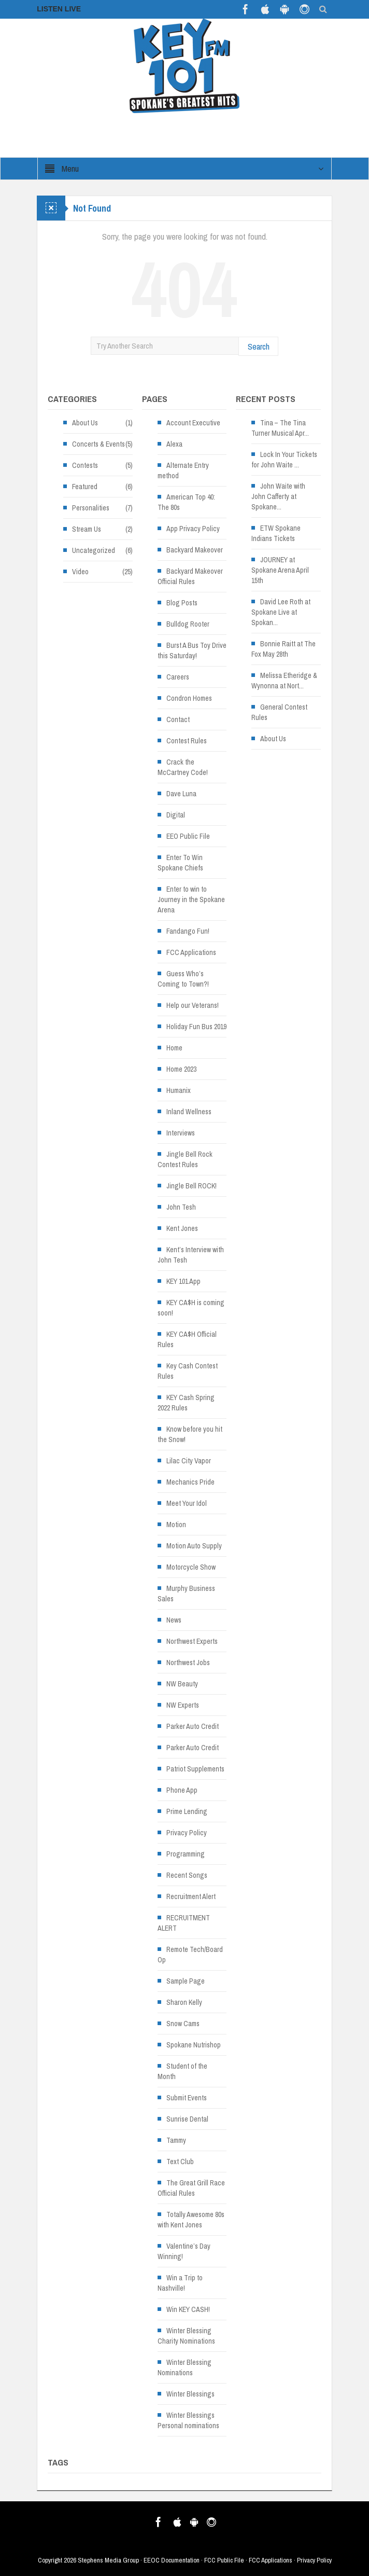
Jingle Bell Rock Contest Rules (185, 1159)
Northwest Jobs (188, 1662)
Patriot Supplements (195, 1769)
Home (174, 1047)
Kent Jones (182, 1228)
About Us (85, 422)
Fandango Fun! (187, 931)
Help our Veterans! (192, 1005)
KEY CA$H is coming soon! (191, 1308)
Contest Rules (186, 740)
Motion (176, 1524)
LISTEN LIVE (59, 9)
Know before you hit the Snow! (190, 1434)
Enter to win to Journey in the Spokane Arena (191, 899)
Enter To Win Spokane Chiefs (180, 862)
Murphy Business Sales (186, 1593)
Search (258, 346)
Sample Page (185, 1981)
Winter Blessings (190, 2394)
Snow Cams (183, 2023)
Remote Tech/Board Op (190, 1954)
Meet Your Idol (186, 1503)
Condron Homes (189, 698)
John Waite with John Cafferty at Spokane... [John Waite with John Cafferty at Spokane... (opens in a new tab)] (278, 496)
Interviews (180, 1133)
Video (80, 571)
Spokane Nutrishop (193, 2044)
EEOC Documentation (172, 2560)
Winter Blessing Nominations (184, 2367)
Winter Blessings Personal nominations (188, 2420)
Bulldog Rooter (187, 624)
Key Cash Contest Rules (188, 1371)
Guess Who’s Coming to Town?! (183, 979)
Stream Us (86, 529)
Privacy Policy (186, 1832)
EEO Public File (188, 836)
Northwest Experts (192, 1641)
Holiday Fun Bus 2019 (196, 1026)
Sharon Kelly (184, 2002)
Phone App (181, 1790)
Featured (84, 486)
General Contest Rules (279, 712)
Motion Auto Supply (194, 1545)
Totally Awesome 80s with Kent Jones (191, 2219)
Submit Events (186, 2097)
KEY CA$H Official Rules (187, 1339)
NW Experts (182, 1705)
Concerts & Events (98, 444)
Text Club (180, 2161)
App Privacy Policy (193, 528)
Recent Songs (186, 1875)
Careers (177, 677)
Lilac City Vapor (188, 1460)
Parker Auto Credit (192, 1726)
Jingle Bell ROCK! (191, 1185)
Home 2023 (181, 1069)
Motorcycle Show (191, 1567)
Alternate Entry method (183, 470)
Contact (178, 719)
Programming (185, 1854)
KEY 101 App (183, 1281)
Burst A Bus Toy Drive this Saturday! (192, 650)
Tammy (176, 2140)
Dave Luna (181, 793)
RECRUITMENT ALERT (184, 1923)
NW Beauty (182, 1683)
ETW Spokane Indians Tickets (276, 533)
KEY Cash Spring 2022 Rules (186, 1402)
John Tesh (181, 1207)
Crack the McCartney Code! (183, 767)
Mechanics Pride (190, 1482)
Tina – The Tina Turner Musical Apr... (280, 428)
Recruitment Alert (191, 1896)
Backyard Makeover (194, 550)
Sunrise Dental (187, 2119)
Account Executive (193, 422)
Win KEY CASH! (188, 2309)
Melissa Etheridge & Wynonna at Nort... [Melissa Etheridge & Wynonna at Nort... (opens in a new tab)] (284, 680)
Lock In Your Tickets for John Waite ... (284, 459)
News (173, 1620)
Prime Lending (186, 1811)
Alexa (174, 444)
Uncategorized (93, 550)
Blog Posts (181, 602)
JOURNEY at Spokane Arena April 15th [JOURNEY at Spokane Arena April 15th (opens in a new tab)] (280, 570)
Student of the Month (182, 2071)
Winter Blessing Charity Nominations (186, 2336)
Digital (175, 815)
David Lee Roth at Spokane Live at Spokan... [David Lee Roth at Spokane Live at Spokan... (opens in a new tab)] (280, 612)
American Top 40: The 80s (186, 502)
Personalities (90, 508)
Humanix (178, 1090)
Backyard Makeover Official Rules (190, 576)
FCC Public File (224, 2560)
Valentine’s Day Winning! (184, 2251)
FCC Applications (191, 952)
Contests (85, 465)
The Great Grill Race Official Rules (191, 2188)
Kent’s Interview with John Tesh (191, 1255)
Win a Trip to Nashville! (180, 2283)
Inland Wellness (188, 1111)
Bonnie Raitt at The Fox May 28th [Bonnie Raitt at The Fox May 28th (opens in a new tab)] (283, 649)
